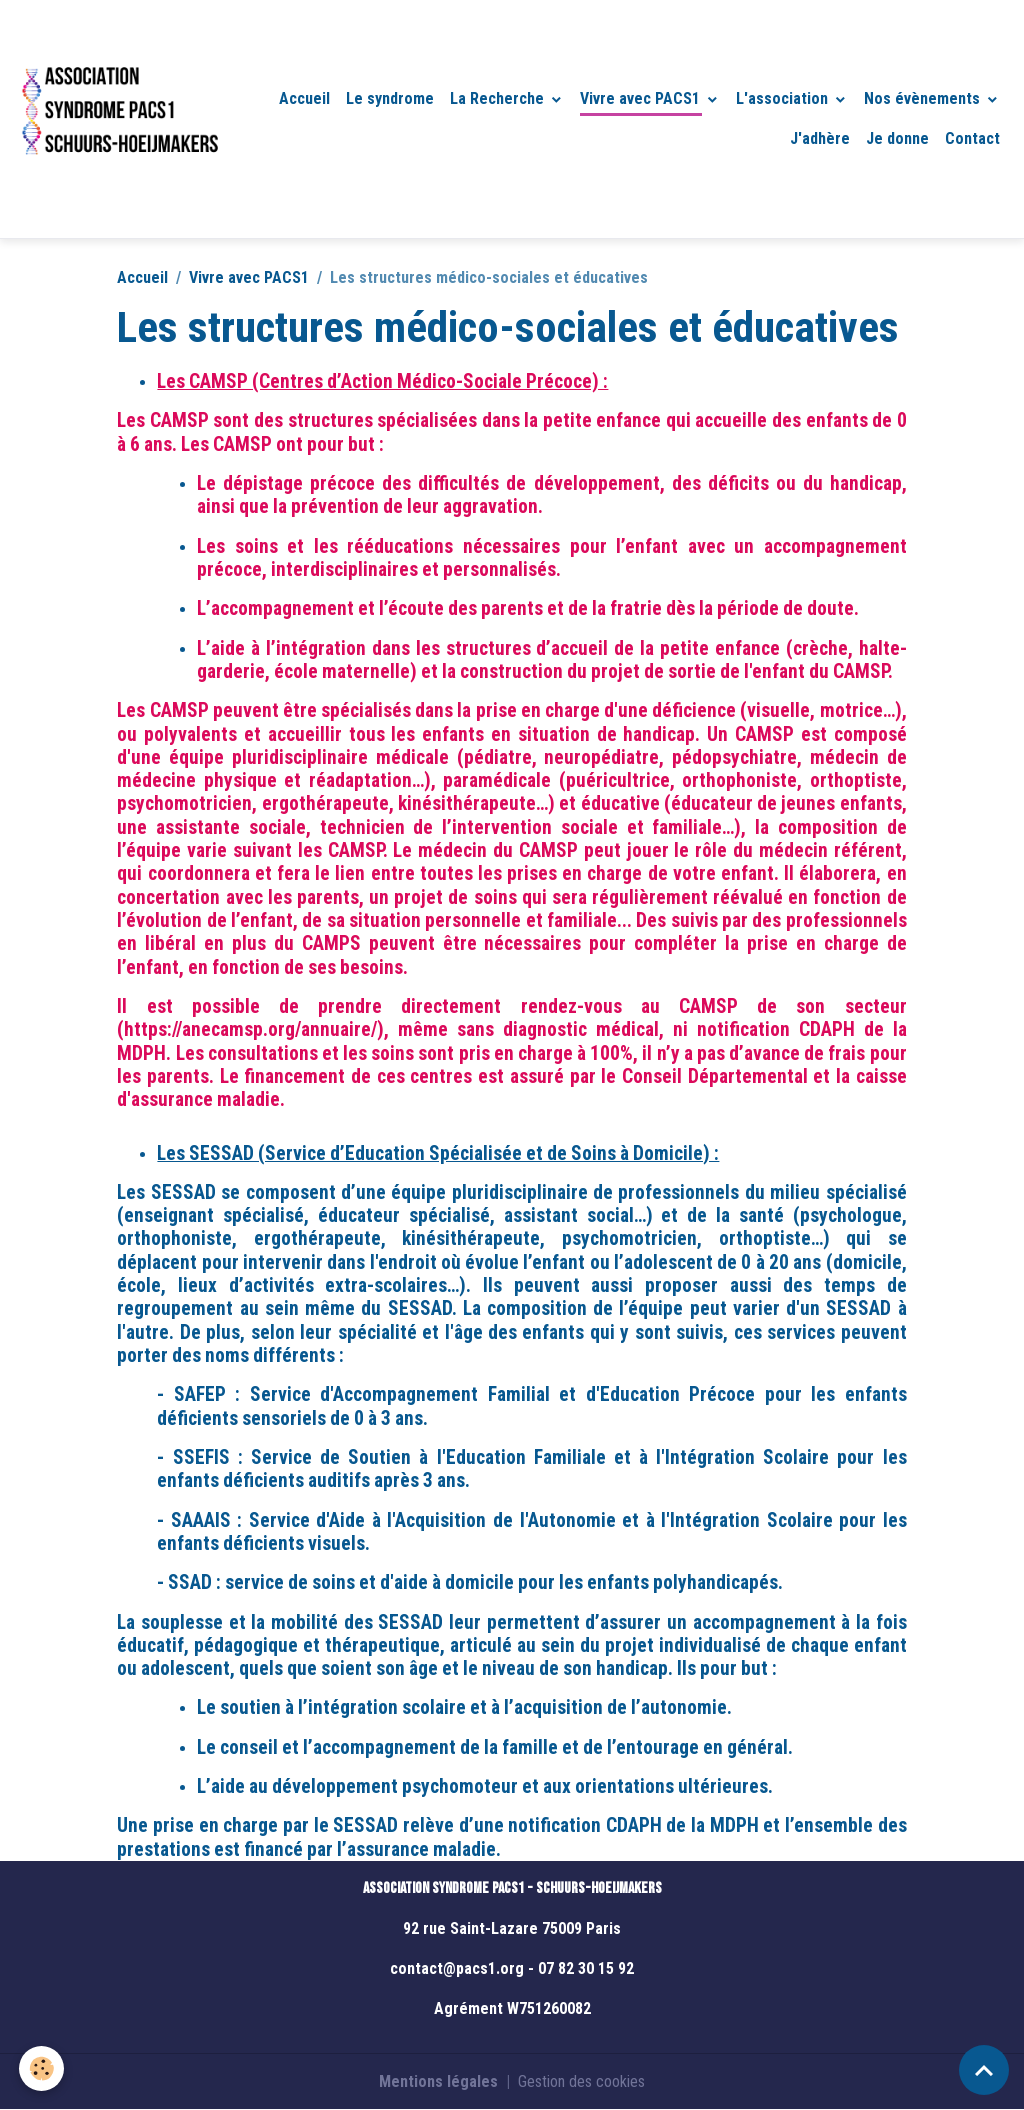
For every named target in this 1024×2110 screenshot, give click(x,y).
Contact (972, 138)
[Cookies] (42, 2068)
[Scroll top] (984, 2070)
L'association (784, 98)
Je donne (897, 138)
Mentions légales (438, 2081)
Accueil (304, 98)
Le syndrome (390, 98)
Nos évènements (924, 98)
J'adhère (820, 138)
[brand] (119, 119)
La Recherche (499, 98)
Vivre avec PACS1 (642, 98)
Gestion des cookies (581, 2081)
